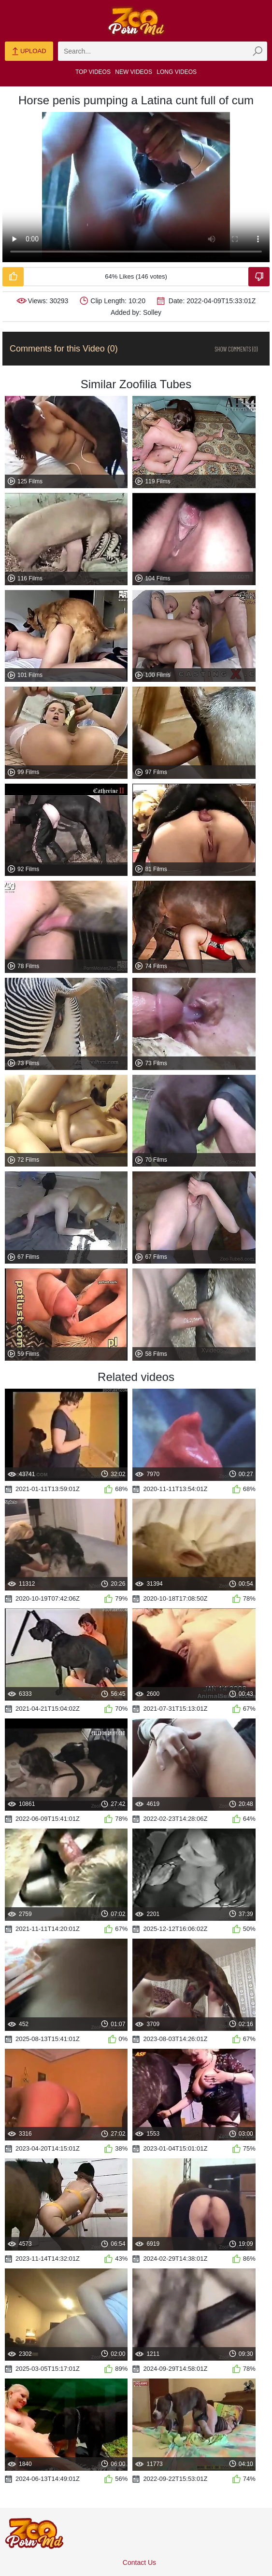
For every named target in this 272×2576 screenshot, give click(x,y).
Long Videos (177, 72)
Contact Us (139, 2562)
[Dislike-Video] (259, 276)
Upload (29, 51)
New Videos (133, 72)
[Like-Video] (13, 276)
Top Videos (93, 72)
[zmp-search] (162, 51)
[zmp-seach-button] (257, 51)
